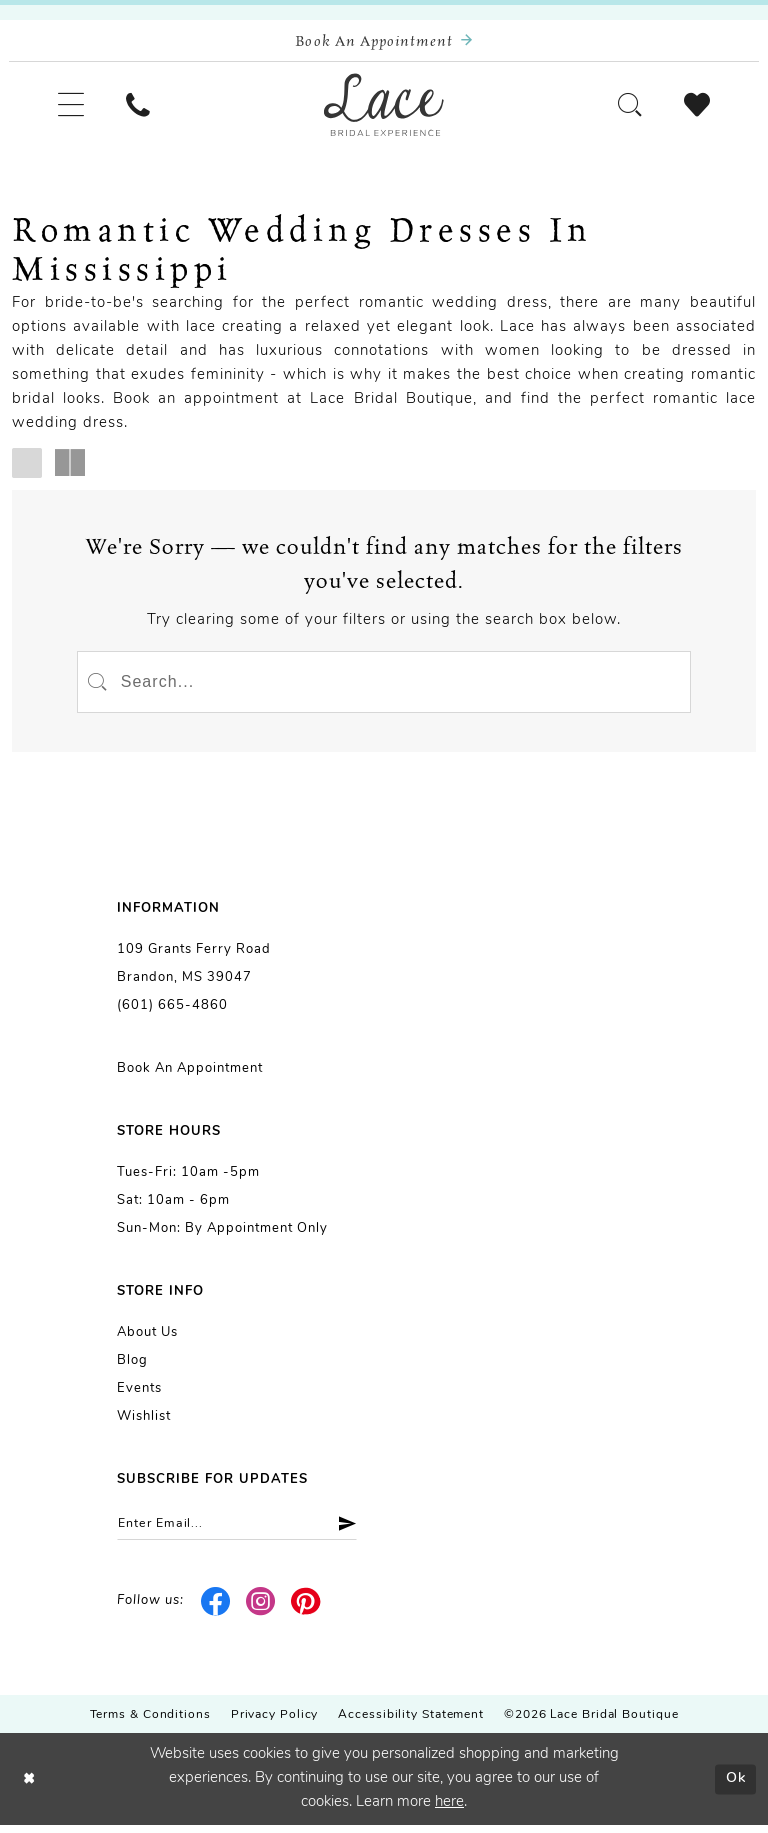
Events (139, 1394)
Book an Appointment (190, 1074)
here (449, 1810)
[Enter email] (243, 1530)
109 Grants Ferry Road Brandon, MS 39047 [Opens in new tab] (194, 969)
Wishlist (144, 1422)
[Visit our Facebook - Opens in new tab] (216, 1609)
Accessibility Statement (411, 1723)
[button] (72, 107)
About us (147, 1338)
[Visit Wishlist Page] (695, 107)
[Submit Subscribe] (352, 1530)
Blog (132, 1366)
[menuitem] (72, 107)
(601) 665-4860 (172, 1011)
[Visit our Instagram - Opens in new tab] (261, 1609)
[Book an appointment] (384, 41)
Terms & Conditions (150, 1723)
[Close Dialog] (30, 1787)
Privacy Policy (275, 1723)
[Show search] (625, 107)
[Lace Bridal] (384, 108)
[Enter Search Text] (384, 686)
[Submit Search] (98, 686)
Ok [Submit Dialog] (734, 1786)
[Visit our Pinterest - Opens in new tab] (305, 1609)
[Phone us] (142, 107)
